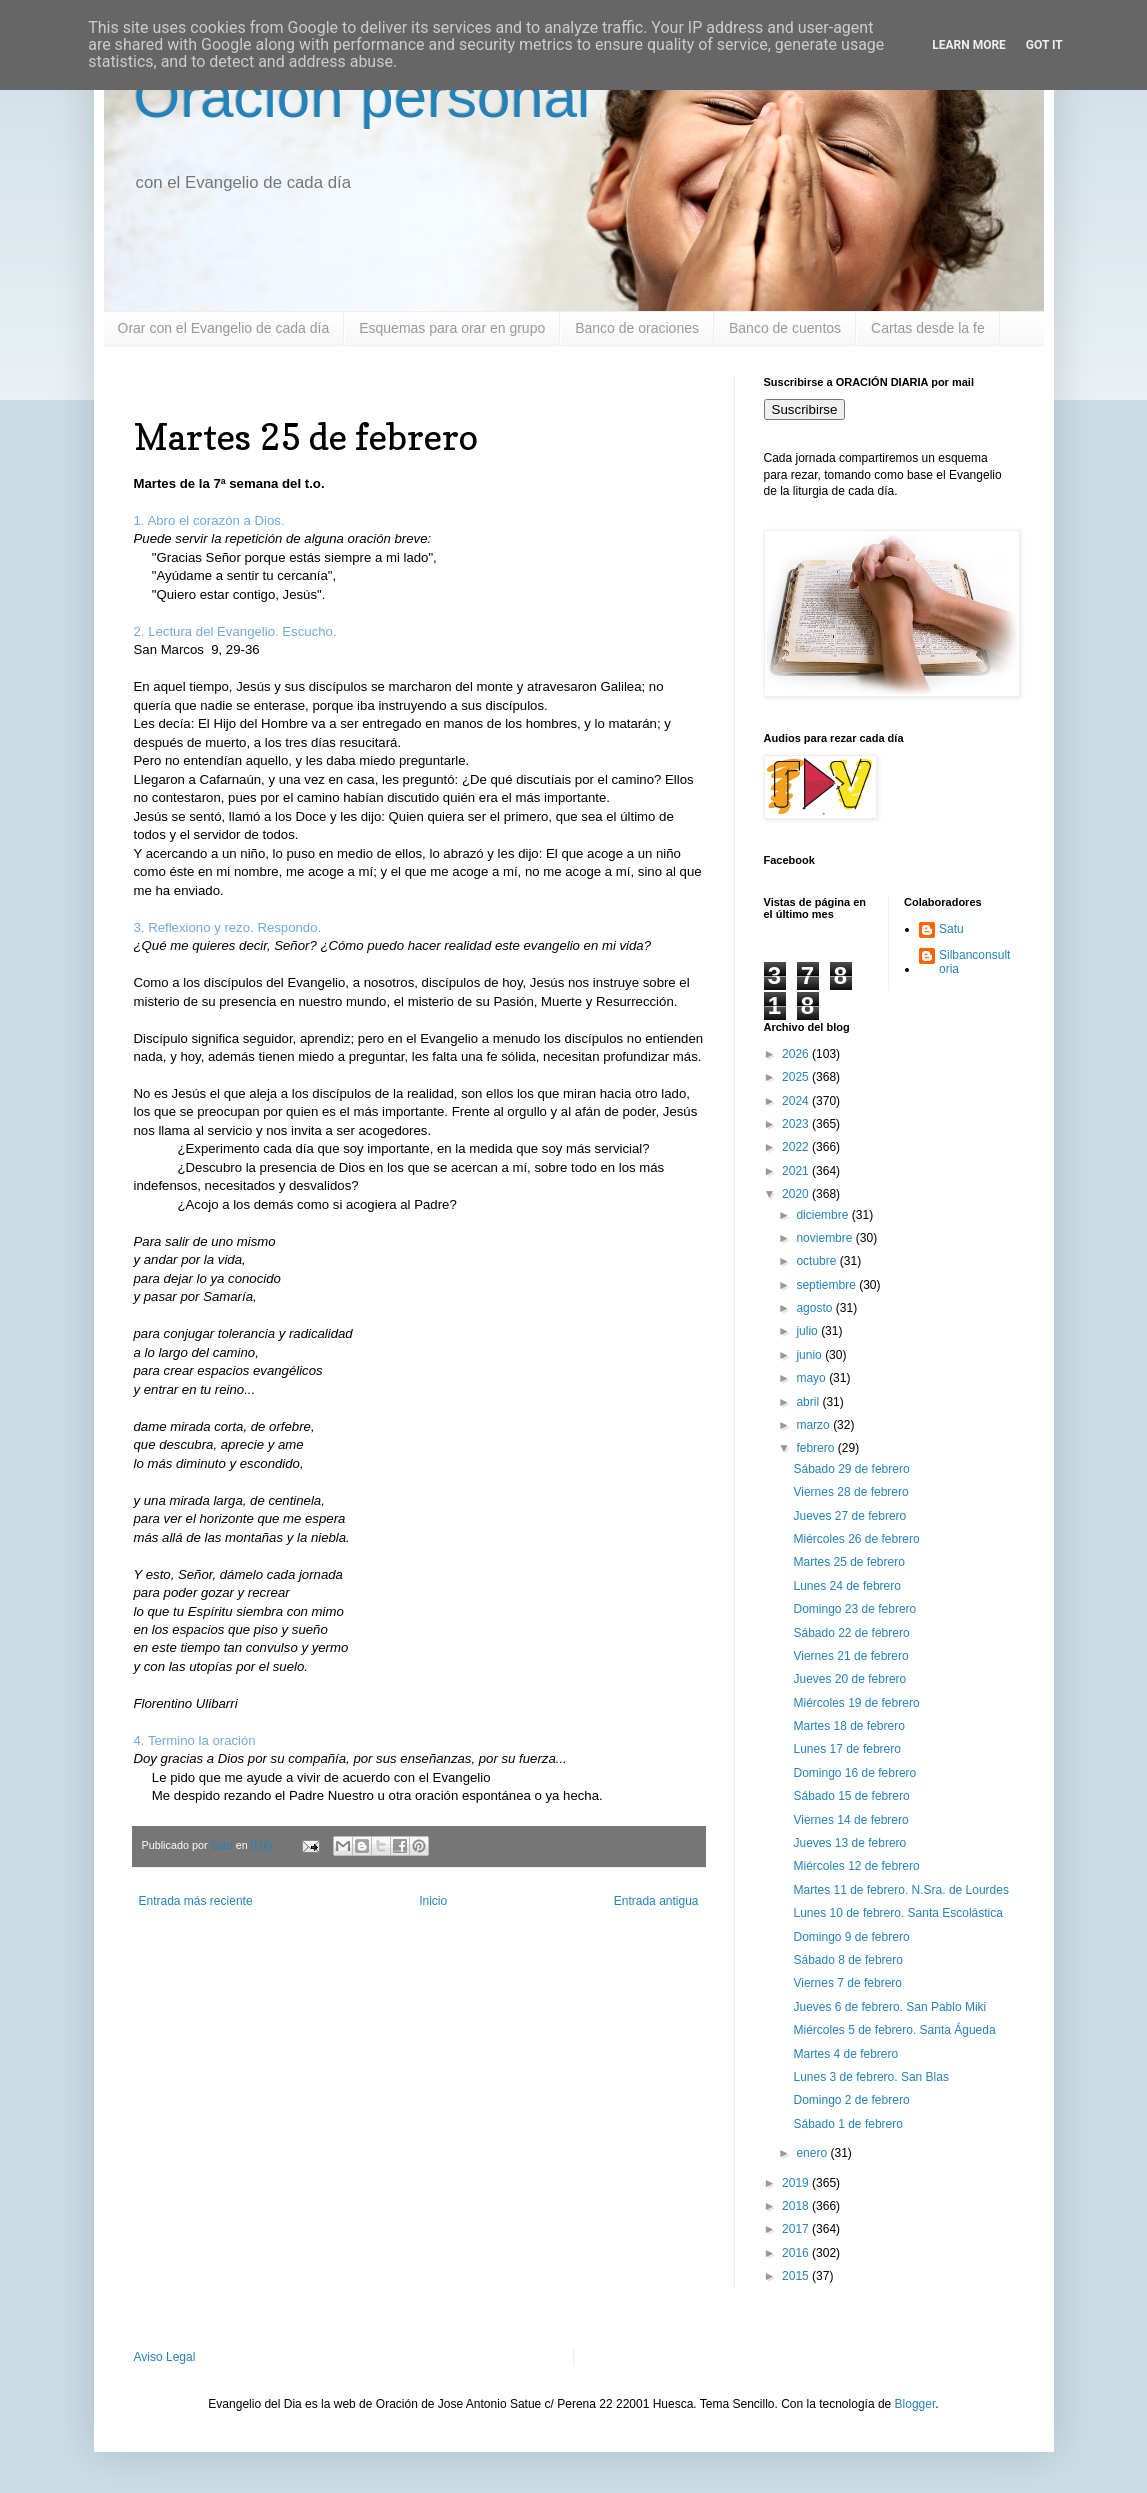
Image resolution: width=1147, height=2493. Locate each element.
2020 (797, 1194)
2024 (797, 1101)
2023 (797, 1124)
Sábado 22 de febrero (851, 1633)
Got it (1044, 45)
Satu (951, 929)
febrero (816, 1448)
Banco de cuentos (785, 328)
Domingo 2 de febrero (851, 2100)
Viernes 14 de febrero (850, 1820)
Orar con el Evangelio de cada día (224, 328)
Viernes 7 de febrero (847, 1983)
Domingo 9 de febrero (851, 1937)
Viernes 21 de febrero (850, 1656)
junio (810, 1355)
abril (809, 1402)
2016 (797, 2253)
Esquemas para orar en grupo (452, 328)
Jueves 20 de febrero (849, 1679)
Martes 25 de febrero (848, 1562)
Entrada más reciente (196, 1901)
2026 (797, 1054)
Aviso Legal (165, 2357)
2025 (797, 1077)
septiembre (827, 1285)
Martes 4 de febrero (845, 2054)
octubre (817, 1261)
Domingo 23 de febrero (854, 1609)
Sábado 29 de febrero (851, 1469)
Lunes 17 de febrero (846, 1749)
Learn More (969, 45)
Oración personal (362, 96)
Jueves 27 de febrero (849, 1516)
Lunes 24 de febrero (846, 1586)
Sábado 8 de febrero (847, 1960)
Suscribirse (805, 409)
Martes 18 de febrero (848, 1726)
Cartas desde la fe (928, 328)
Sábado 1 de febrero (847, 2124)
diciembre (823, 1215)
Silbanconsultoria (974, 962)
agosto (815, 1308)
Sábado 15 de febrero (851, 1796)
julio (808, 1331)
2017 (797, 2229)
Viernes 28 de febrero (850, 1492)
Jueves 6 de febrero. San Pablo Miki (889, 2007)
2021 (797, 1171)
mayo (812, 1378)
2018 (797, 2206)
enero (813, 2153)
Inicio (433, 1901)
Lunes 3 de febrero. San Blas (870, 2077)
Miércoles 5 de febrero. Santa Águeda (894, 2030)
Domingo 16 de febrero (854, 1773)
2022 (797, 1147)
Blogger (915, 2404)
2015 (797, 2276)
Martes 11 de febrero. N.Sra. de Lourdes (900, 1890)
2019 (797, 2183)
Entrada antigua (656, 1901)
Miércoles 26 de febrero (856, 1539)
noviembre (825, 1238)
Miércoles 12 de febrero (856, 1866)
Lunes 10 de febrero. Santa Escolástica (897, 1913)
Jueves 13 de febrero (849, 1843)
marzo (814, 1425)
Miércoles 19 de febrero (856, 1703)
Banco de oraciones (637, 328)
